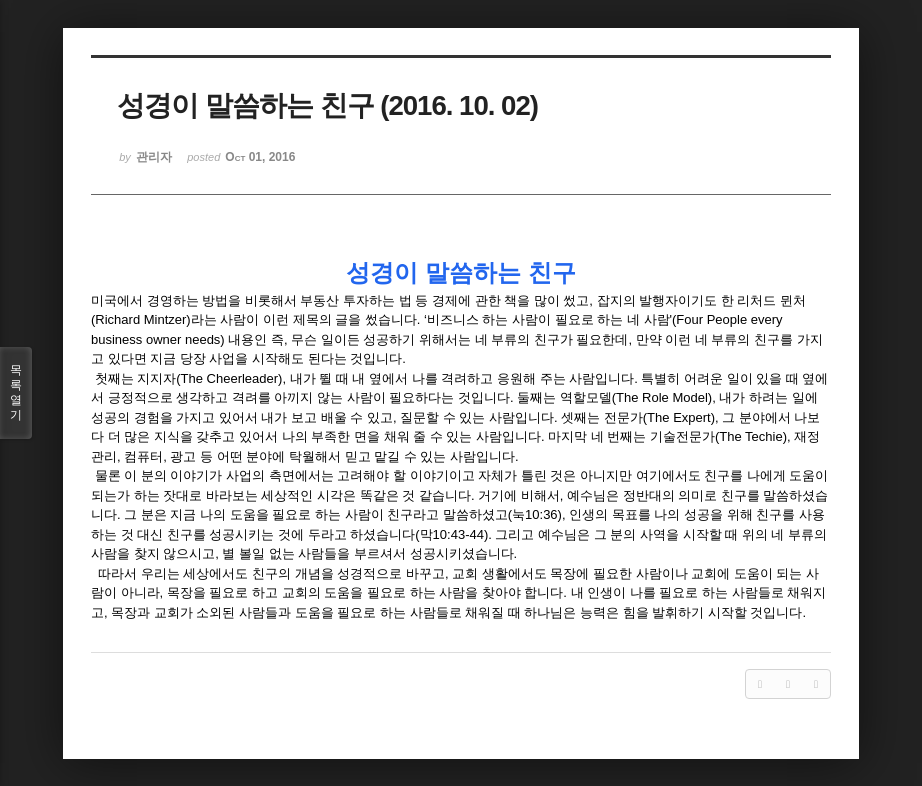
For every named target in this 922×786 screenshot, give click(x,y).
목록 (16, 393)
